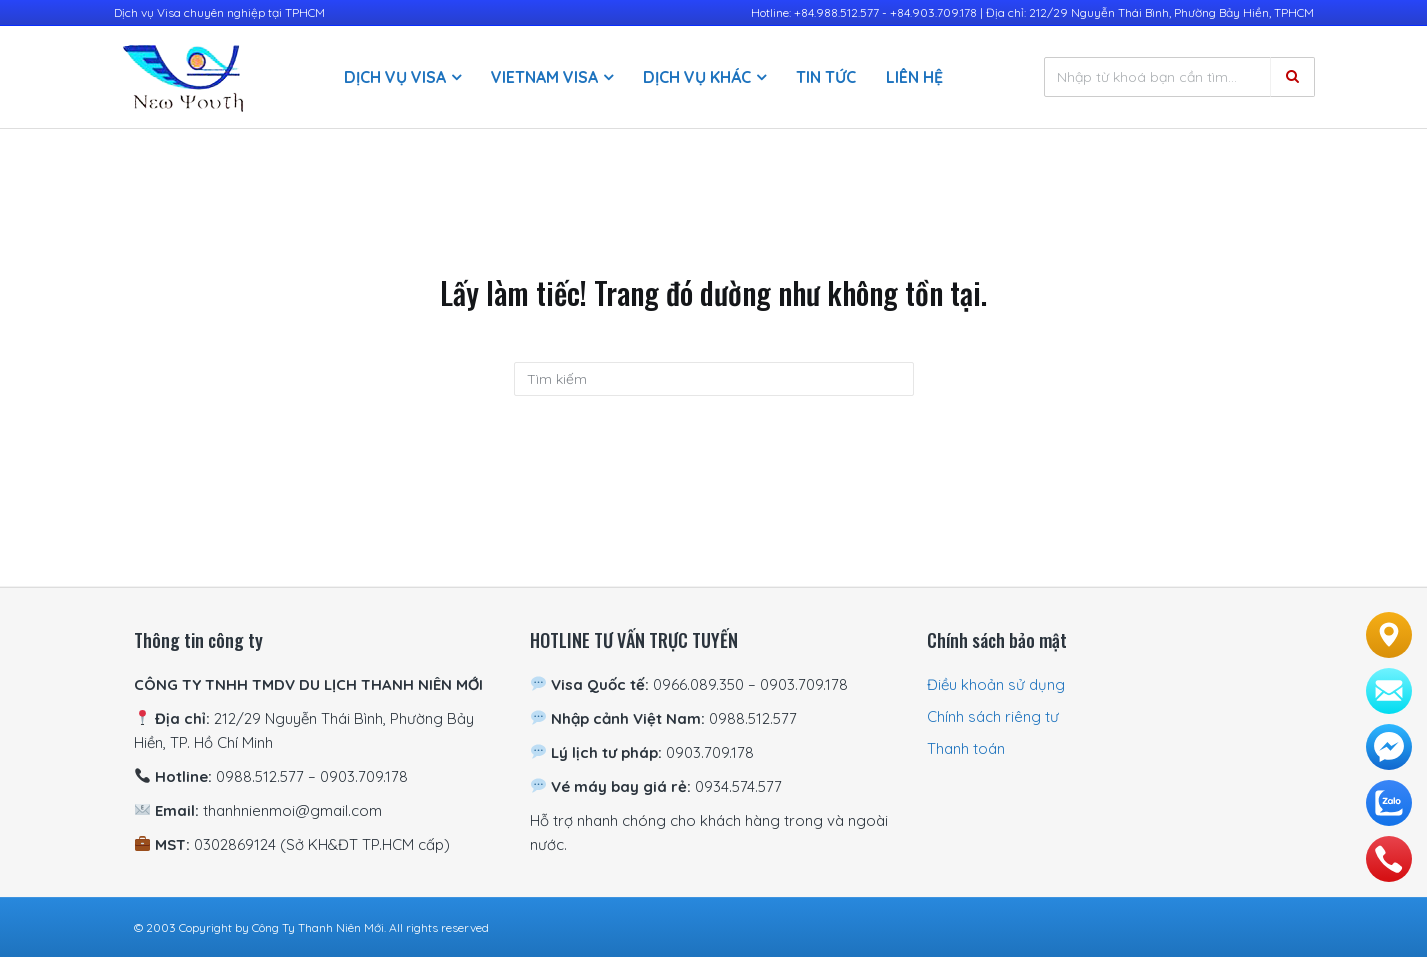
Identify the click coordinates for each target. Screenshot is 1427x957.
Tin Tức (826, 77)
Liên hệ (914, 77)
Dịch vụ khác (697, 77)
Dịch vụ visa (395, 77)
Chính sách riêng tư (993, 716)
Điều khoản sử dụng (996, 684)
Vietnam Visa (544, 77)
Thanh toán (966, 748)
